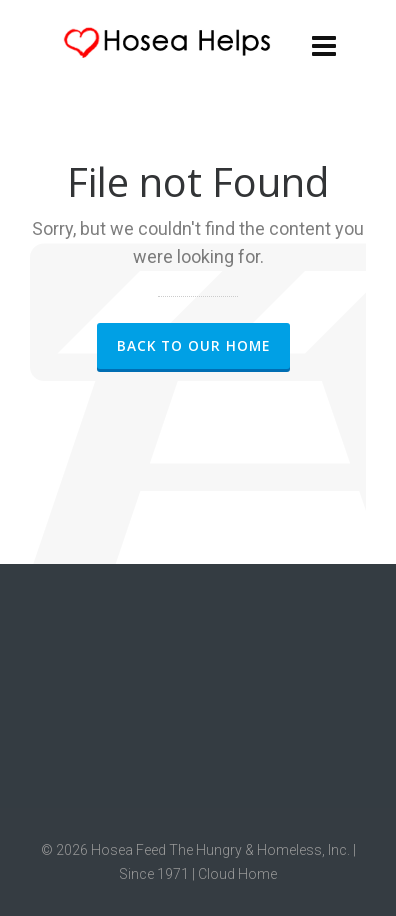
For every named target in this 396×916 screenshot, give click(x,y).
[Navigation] (324, 45)
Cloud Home (237, 874)
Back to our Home (193, 345)
